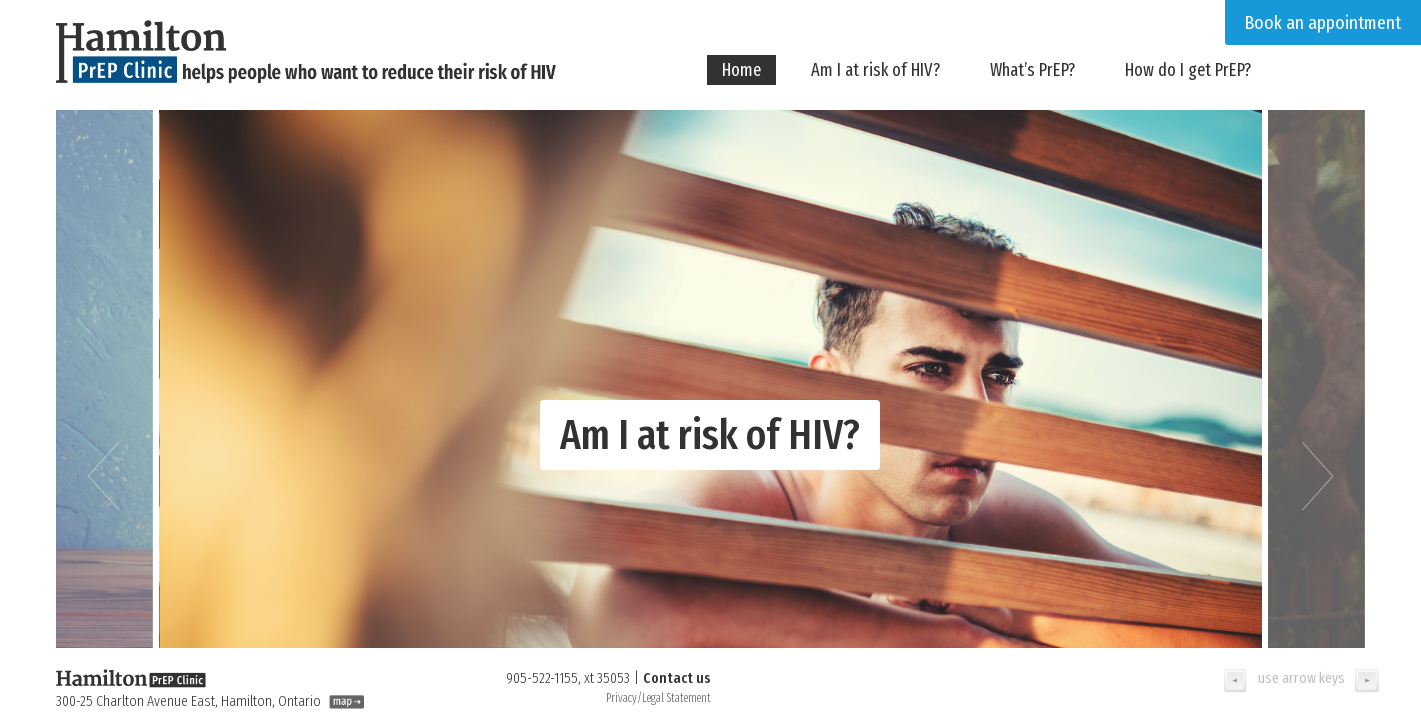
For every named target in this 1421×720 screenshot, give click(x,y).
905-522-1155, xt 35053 (568, 678)
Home (741, 70)
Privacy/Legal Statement (658, 698)
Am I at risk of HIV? (875, 70)
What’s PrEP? (1032, 70)
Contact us (677, 678)
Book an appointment (1323, 22)
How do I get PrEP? (1188, 70)
